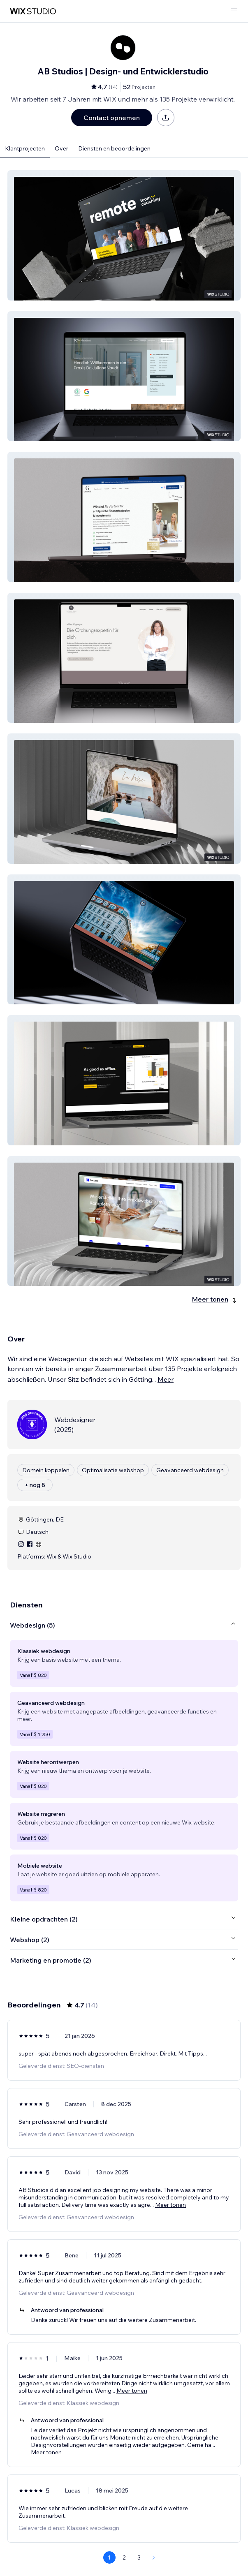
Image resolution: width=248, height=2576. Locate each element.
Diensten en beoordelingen (114, 148)
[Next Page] (154, 2557)
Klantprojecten (25, 148)
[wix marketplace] (33, 11)
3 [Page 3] (139, 2557)
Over (61, 148)
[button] (124, 235)
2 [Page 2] (124, 2557)
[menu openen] (234, 11)
